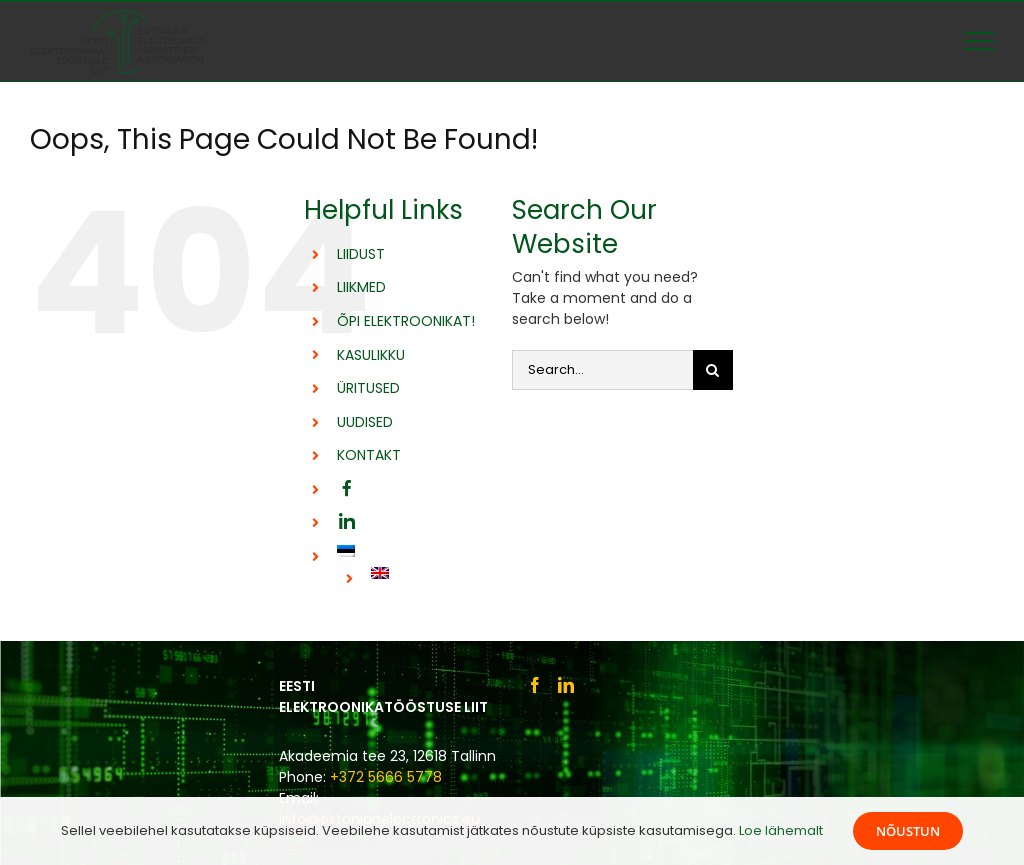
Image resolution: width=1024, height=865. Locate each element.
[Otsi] (713, 370)
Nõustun (908, 831)
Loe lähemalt (781, 830)
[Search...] (602, 370)
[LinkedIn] (566, 685)
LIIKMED (361, 287)
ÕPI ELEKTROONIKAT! (406, 321)
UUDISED (365, 422)
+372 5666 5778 (386, 777)
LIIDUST (361, 254)
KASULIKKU (371, 355)
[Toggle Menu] (979, 41)
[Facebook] (535, 685)
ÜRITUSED (368, 388)
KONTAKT (369, 455)
